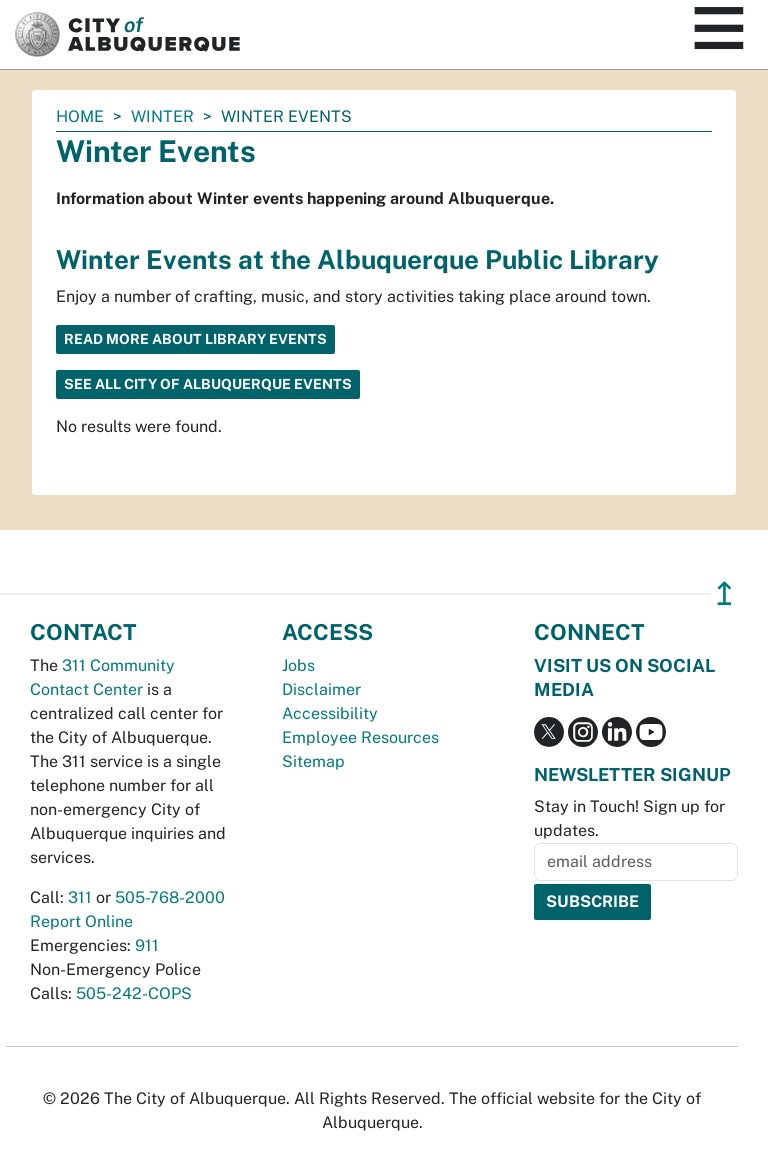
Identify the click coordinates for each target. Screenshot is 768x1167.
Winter (162, 116)
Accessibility (330, 713)
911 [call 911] (147, 945)
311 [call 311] (80, 897)
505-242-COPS (134, 993)
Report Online (81, 921)
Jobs (298, 665)
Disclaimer (321, 689)
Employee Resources (360, 737)
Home (80, 116)
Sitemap (313, 761)
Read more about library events (195, 339)
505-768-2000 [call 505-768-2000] (170, 897)
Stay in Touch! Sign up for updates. (629, 818)
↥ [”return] (724, 593)
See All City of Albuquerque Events (208, 384)
